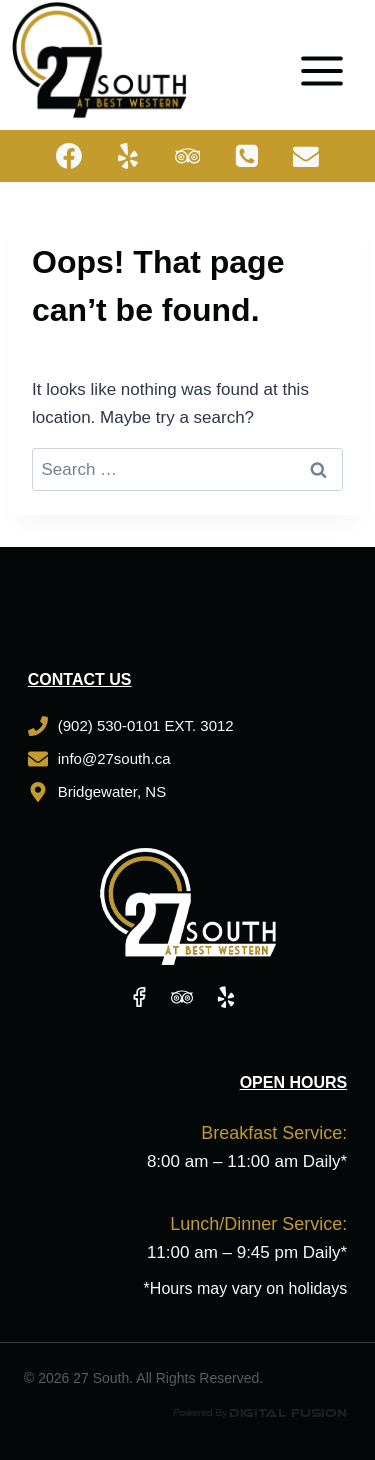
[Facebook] (69, 156)
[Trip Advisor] (188, 156)
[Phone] (247, 156)
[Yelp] (128, 156)
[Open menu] (329, 60)
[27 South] (99, 60)
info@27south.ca (114, 758)
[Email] (307, 156)
